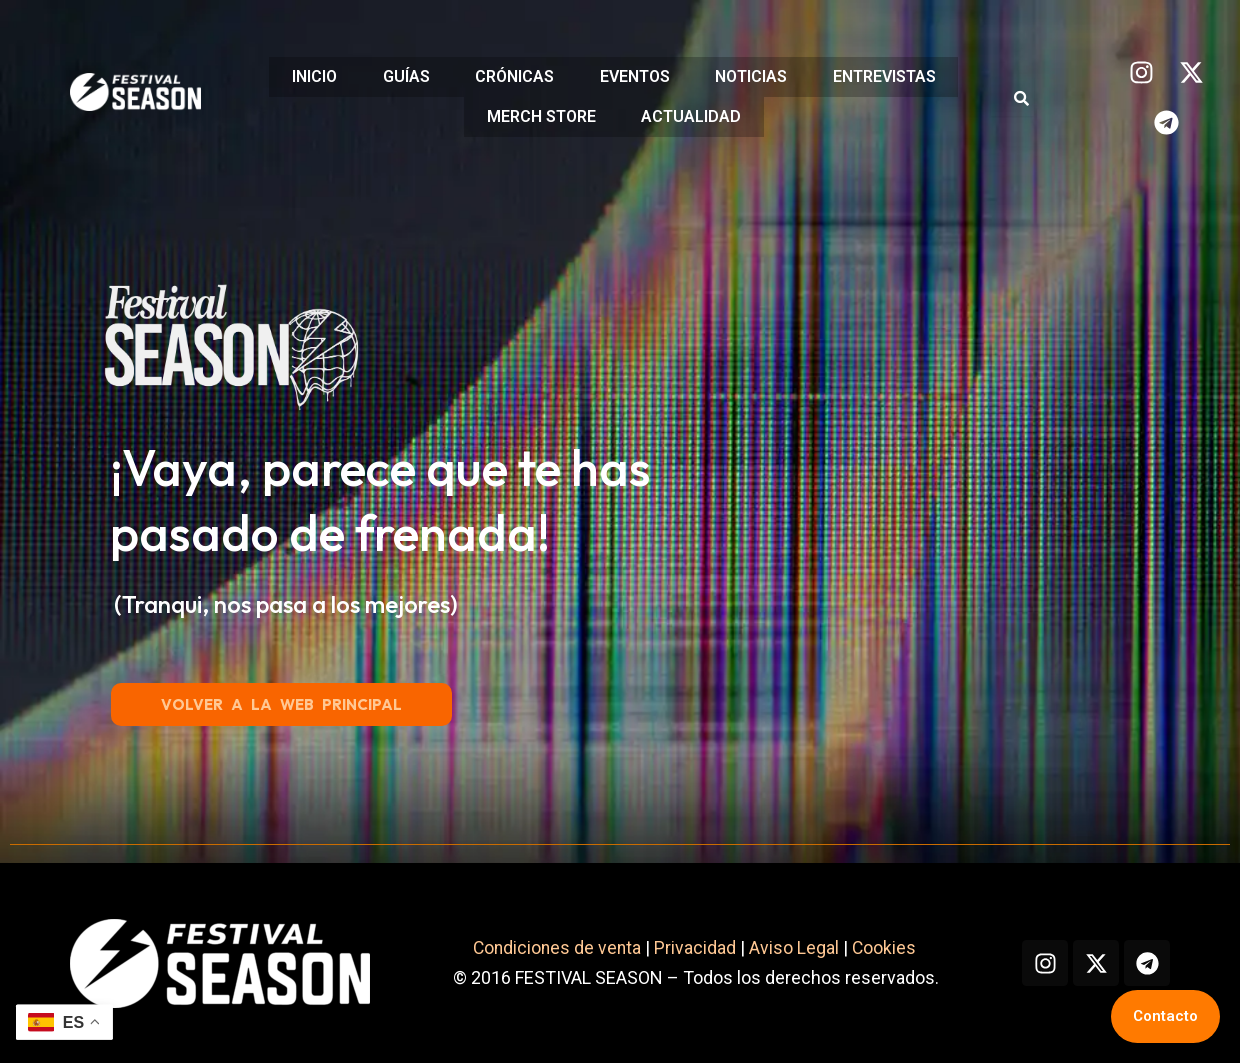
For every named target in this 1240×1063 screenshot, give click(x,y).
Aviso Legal (1024, 913)
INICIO (303, 77)
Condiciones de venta (785, 913)
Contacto (1165, 1016)
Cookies (1116, 913)
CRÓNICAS (512, 77)
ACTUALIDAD (693, 115)
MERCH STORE (538, 115)
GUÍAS (399, 77)
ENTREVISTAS (895, 77)
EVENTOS (637, 77)
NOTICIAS (758, 77)
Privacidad (925, 913)
